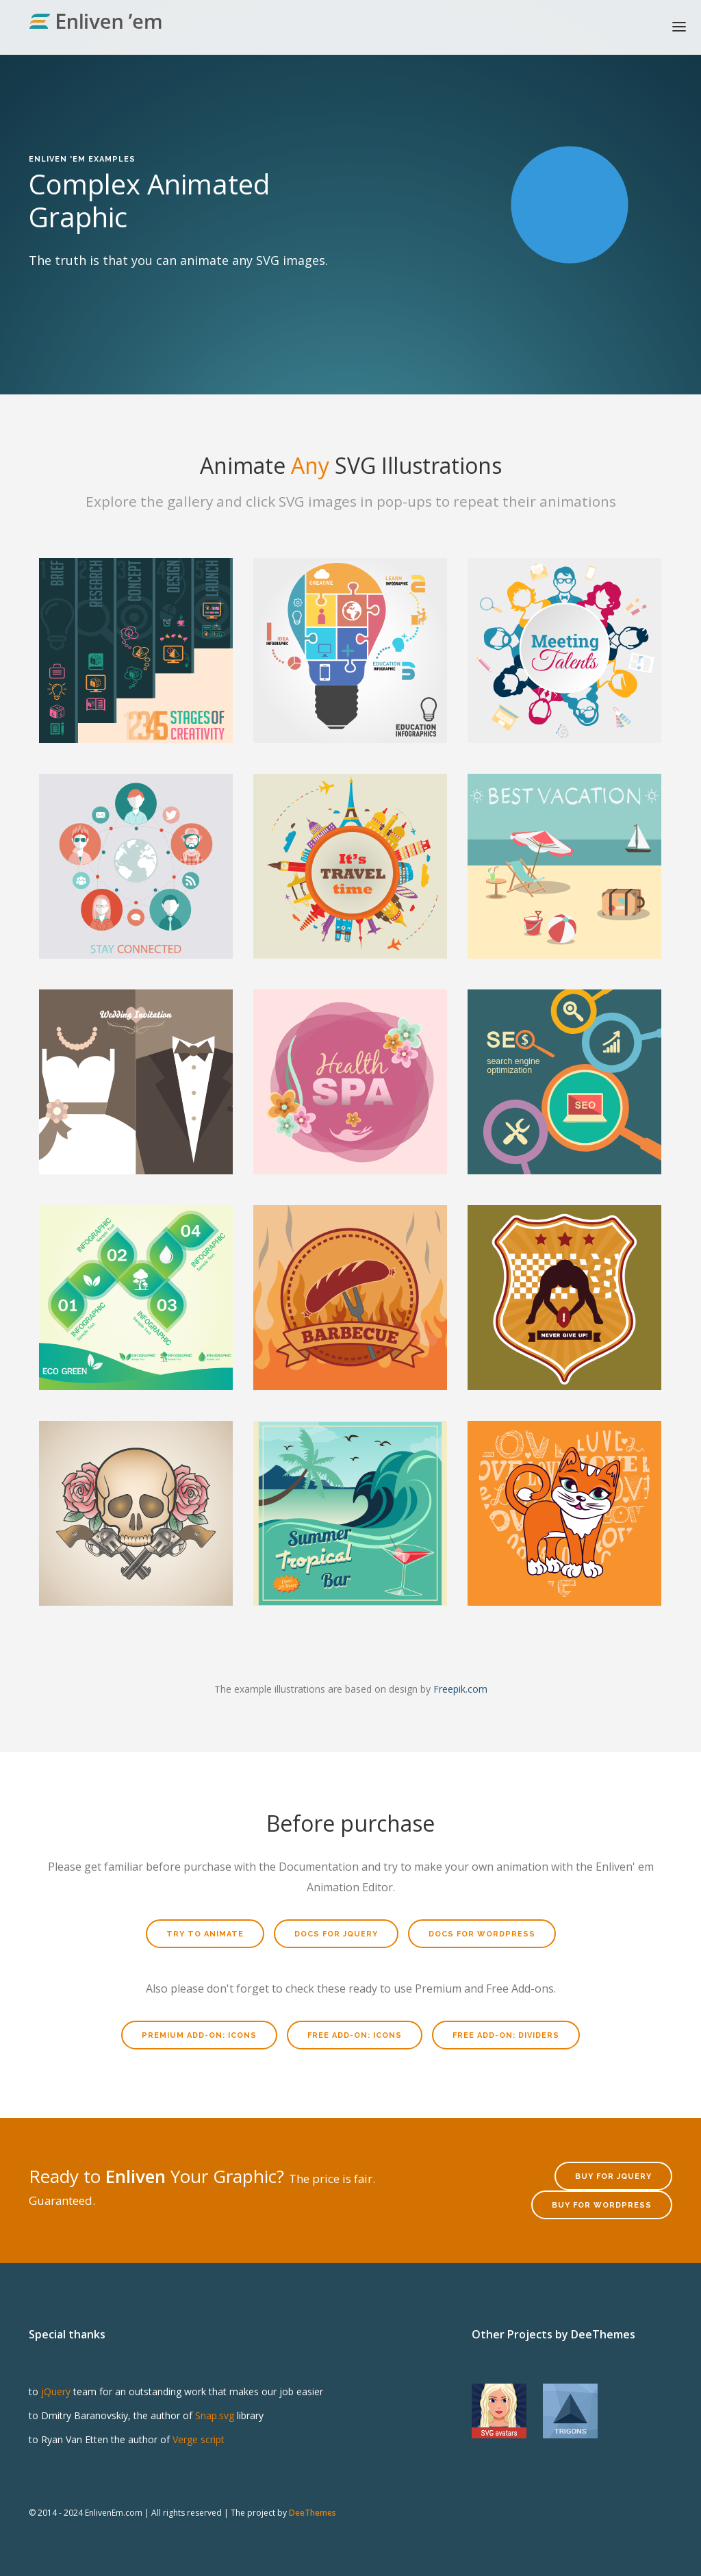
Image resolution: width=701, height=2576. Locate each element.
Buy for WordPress (602, 2205)
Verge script (199, 2439)
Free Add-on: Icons (354, 2035)
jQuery (56, 2391)
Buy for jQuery (613, 2176)
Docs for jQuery (336, 1934)
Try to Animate (205, 1934)
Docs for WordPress (482, 1934)
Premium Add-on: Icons (199, 2035)
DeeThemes (312, 2512)
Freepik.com (460, 1688)
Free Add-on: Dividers (506, 2035)
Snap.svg (214, 2415)
